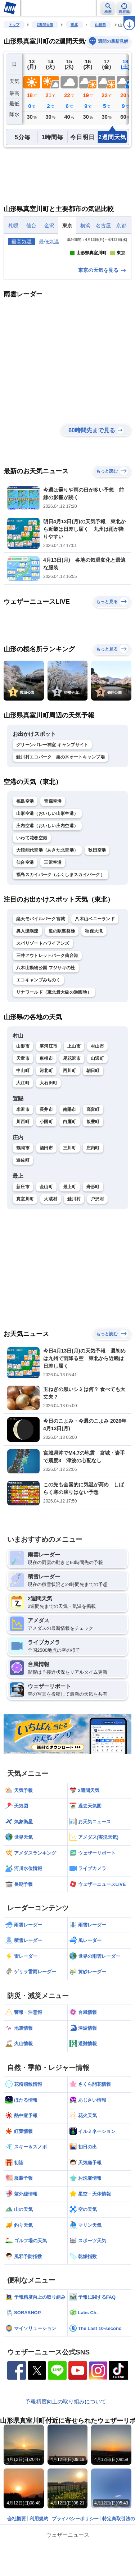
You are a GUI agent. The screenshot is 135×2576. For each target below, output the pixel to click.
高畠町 (93, 1168)
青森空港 (53, 860)
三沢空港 (53, 921)
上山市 (74, 1105)
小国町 (46, 1181)
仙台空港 (25, 921)
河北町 (46, 1130)
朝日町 (93, 1130)
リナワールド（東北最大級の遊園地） (53, 1051)
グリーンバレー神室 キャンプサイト (52, 804)
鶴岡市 (23, 1207)
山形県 (100, 25)
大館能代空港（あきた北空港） (47, 909)
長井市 (46, 1168)
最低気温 (49, 242)
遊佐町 (23, 1219)
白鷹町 (69, 1181)
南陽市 (69, 1168)
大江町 (23, 1142)
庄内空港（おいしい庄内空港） (47, 885)
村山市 (97, 1105)
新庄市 (23, 1246)
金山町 (46, 1246)
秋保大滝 (94, 990)
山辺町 (97, 1118)
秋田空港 (97, 909)
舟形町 (93, 1246)
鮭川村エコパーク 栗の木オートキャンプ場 (60, 816)
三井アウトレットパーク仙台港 (47, 1014)
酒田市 (46, 1207)
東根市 (46, 1118)
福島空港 (25, 860)
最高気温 (22, 242)
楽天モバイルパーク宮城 (40, 978)
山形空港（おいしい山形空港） (47, 872)
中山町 (23, 1130)
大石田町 (48, 1142)
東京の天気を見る (102, 330)
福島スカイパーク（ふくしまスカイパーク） (60, 933)
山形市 (23, 1105)
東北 (74, 25)
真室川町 (25, 1258)
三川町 (69, 1207)
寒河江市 (48, 1105)
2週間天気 (45, 25)
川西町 (23, 1181)
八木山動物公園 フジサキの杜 (45, 1027)
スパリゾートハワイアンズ (42, 1002)
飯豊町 (93, 1181)
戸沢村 (97, 1258)
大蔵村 (50, 1258)
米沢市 (23, 1168)
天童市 (23, 1118)
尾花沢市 (72, 1118)
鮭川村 (74, 1258)
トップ (14, 25)
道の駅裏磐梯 (62, 990)
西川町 (69, 1130)
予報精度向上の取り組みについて (65, 2461)
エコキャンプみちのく (38, 1039)
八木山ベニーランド (95, 978)
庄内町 (93, 1207)
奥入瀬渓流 (27, 990)
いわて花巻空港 (31, 897)
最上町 (69, 1246)
